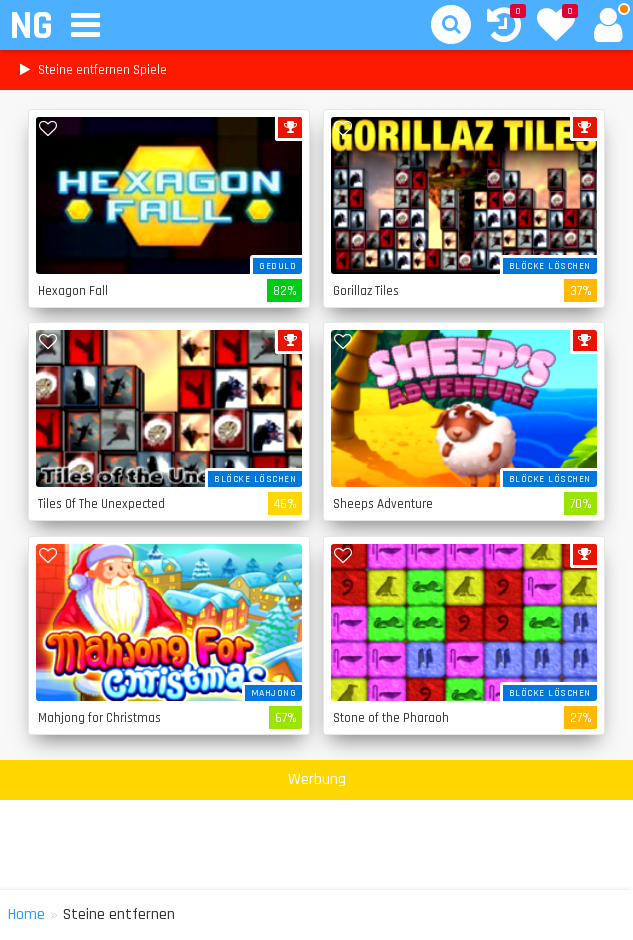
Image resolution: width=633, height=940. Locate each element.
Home (26, 914)
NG (30, 26)
